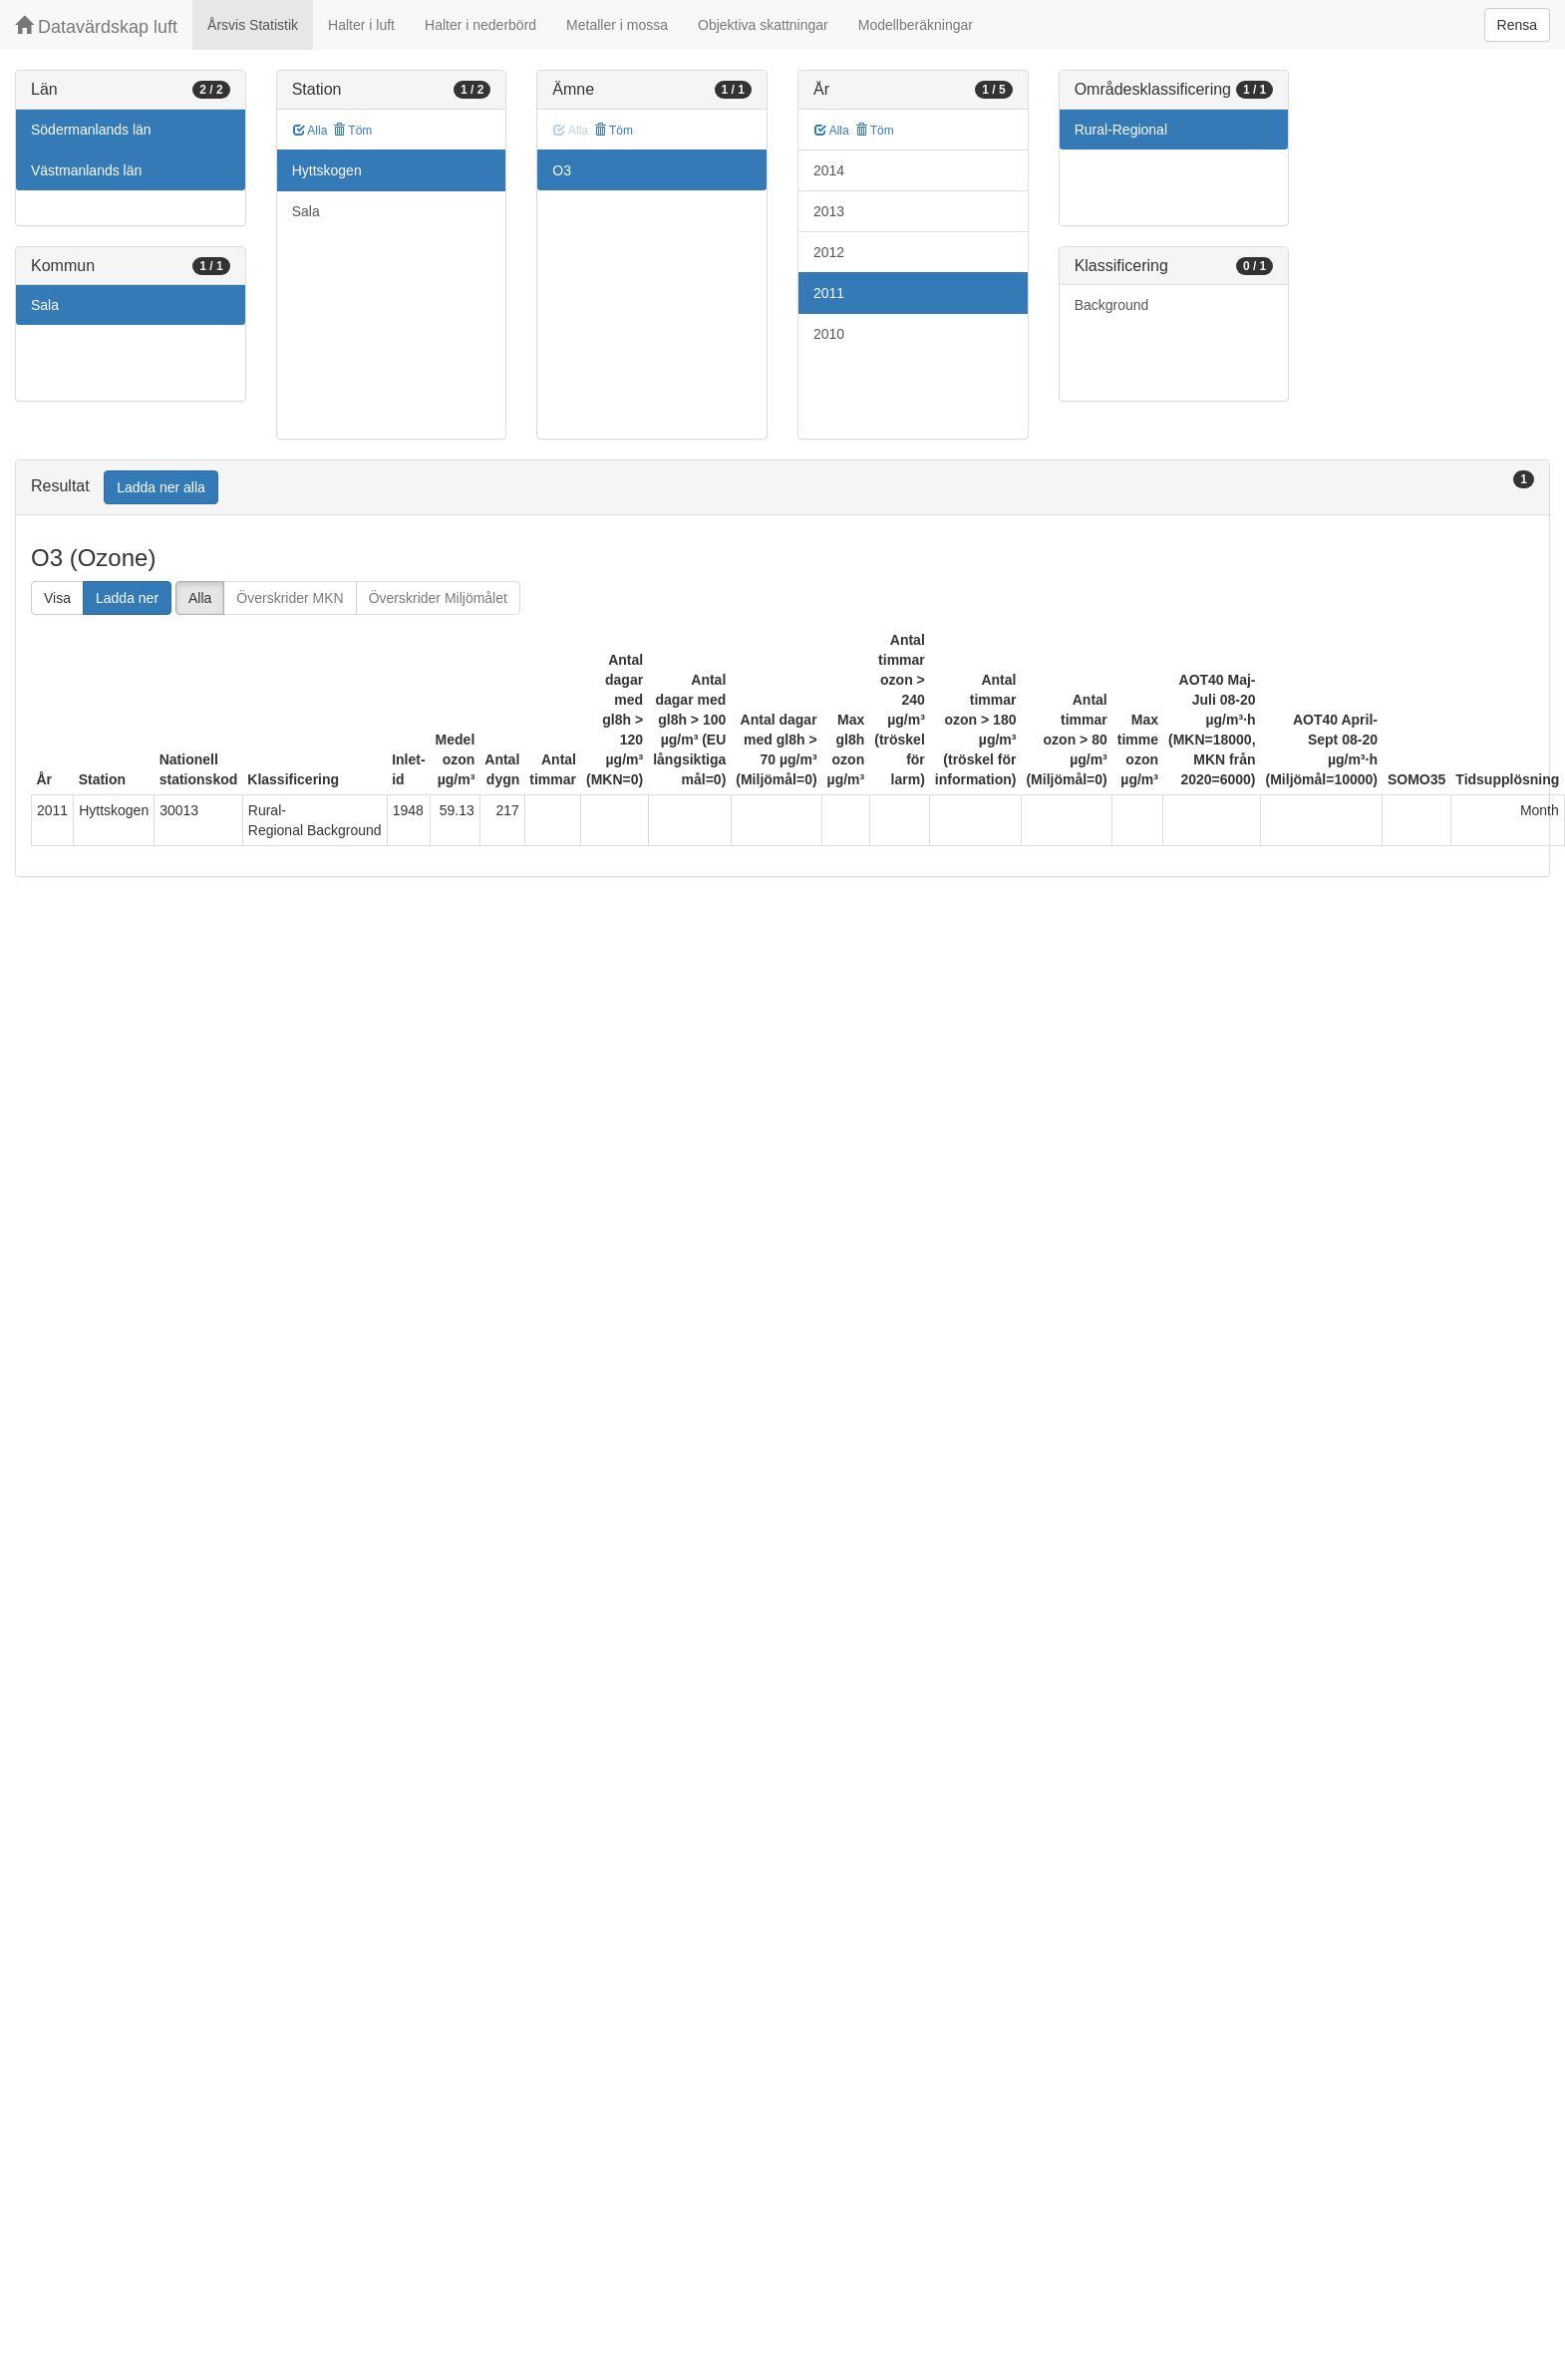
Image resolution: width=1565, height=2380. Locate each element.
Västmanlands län (86, 170)
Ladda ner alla (161, 487)
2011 (828, 293)
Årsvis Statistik (252, 25)
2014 (828, 170)
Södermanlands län (91, 130)
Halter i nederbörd (480, 25)
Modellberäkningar (915, 25)
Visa (57, 598)
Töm (352, 131)
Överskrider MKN (289, 598)
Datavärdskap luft (96, 26)
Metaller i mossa (617, 25)
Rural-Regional (1121, 130)
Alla (310, 131)
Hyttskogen (327, 170)
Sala (45, 305)
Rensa (1517, 25)
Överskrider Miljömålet (438, 598)
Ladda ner (127, 598)
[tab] (782, 487)
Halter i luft (361, 25)
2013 (828, 211)
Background (1112, 305)
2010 (828, 334)
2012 (828, 252)
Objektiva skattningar (763, 25)
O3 (561, 170)
